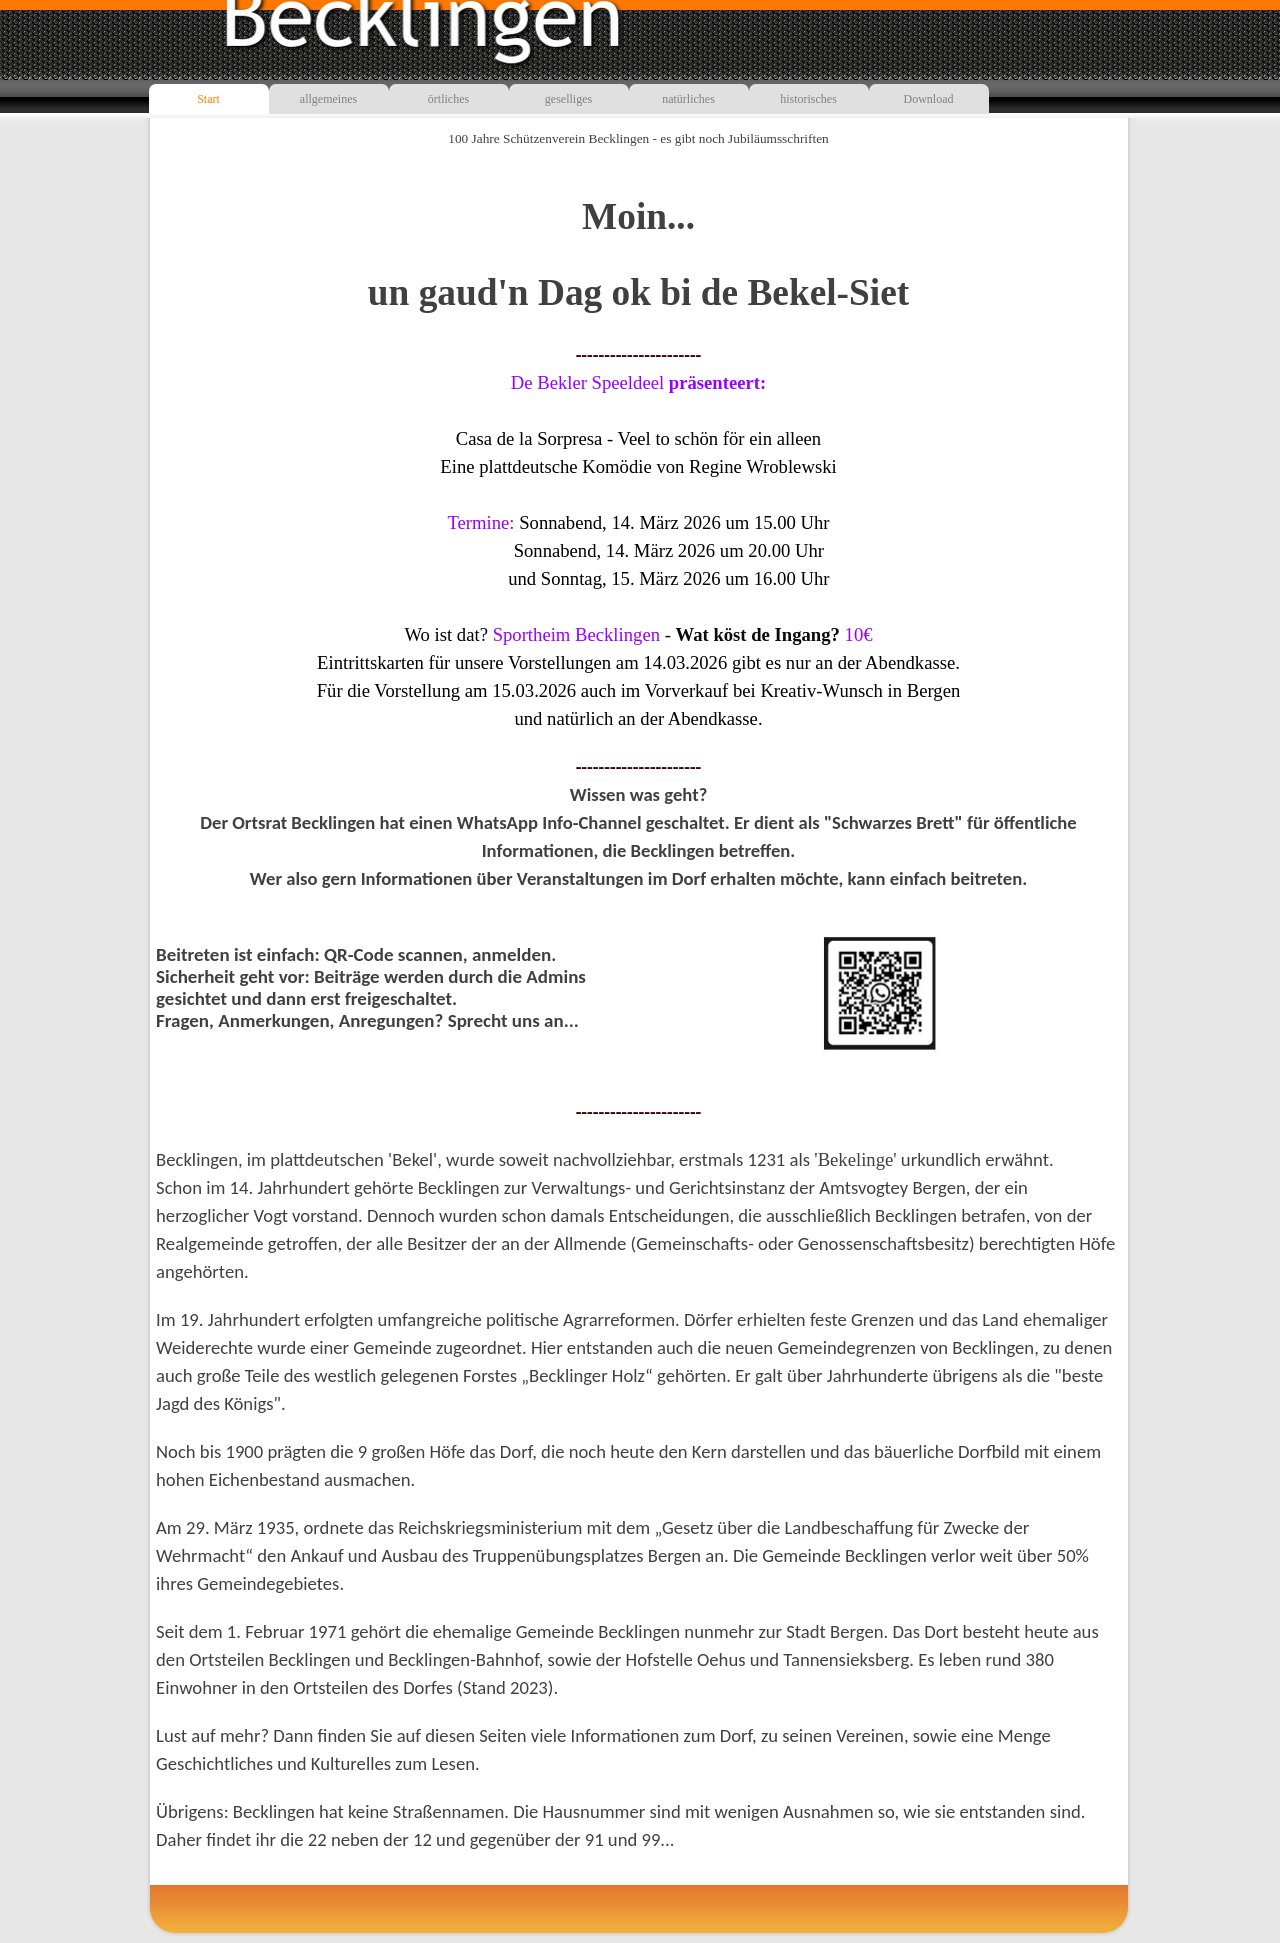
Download (929, 99)
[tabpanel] (638, 521)
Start (208, 99)
